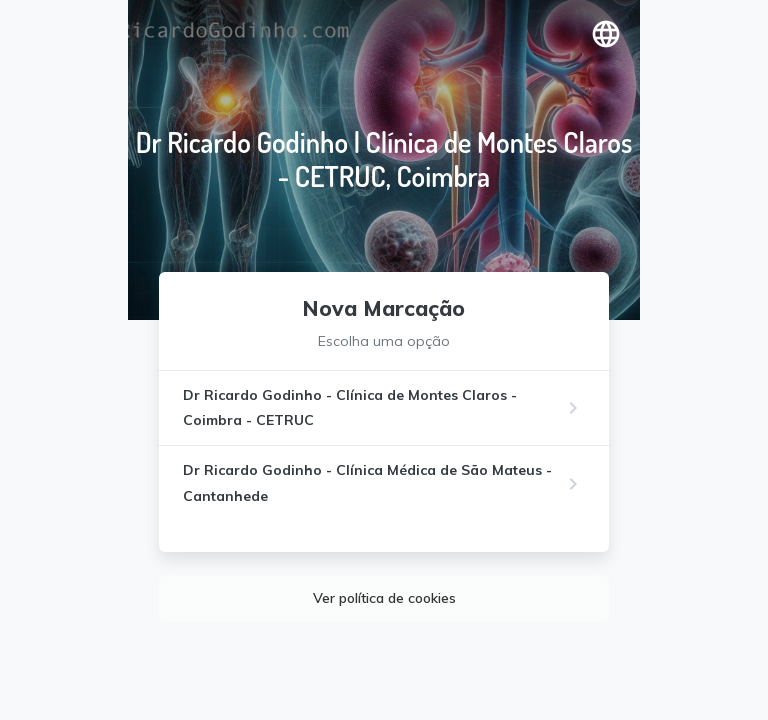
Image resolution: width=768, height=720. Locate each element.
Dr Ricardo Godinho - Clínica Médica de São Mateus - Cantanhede (367, 482)
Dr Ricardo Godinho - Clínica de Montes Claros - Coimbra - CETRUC (350, 407)
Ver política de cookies (384, 598)
